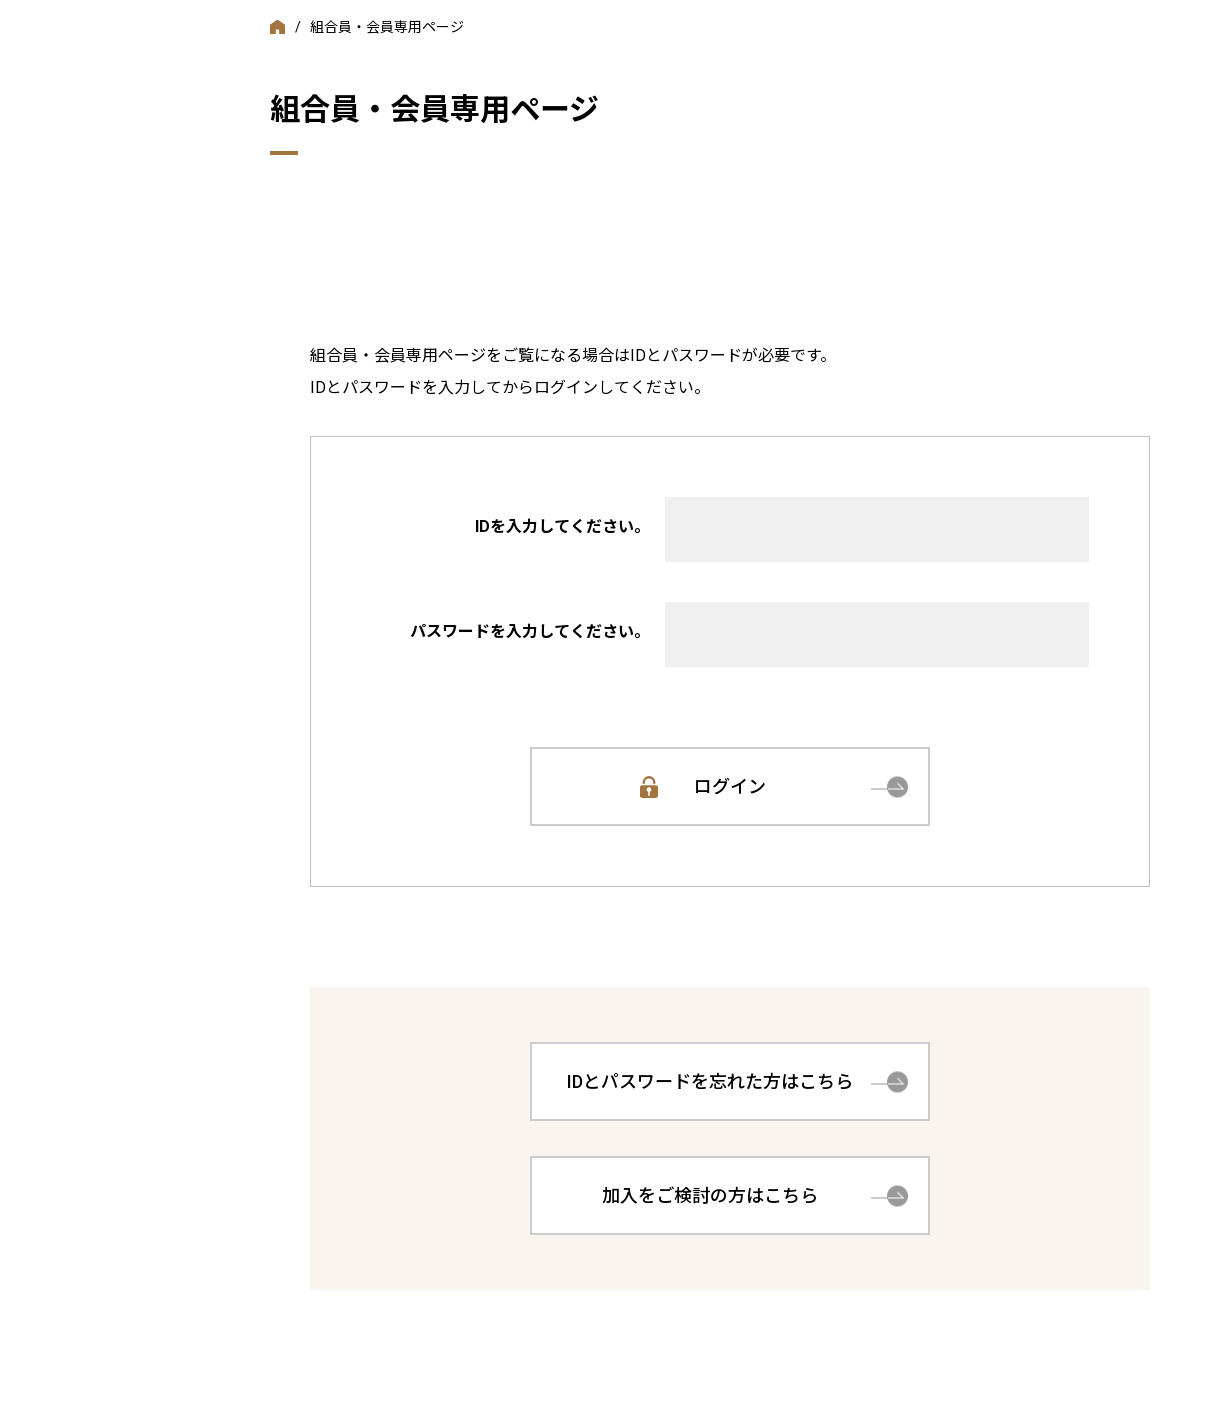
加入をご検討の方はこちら (710, 1195)
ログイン (730, 786)
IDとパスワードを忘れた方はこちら (710, 1081)
